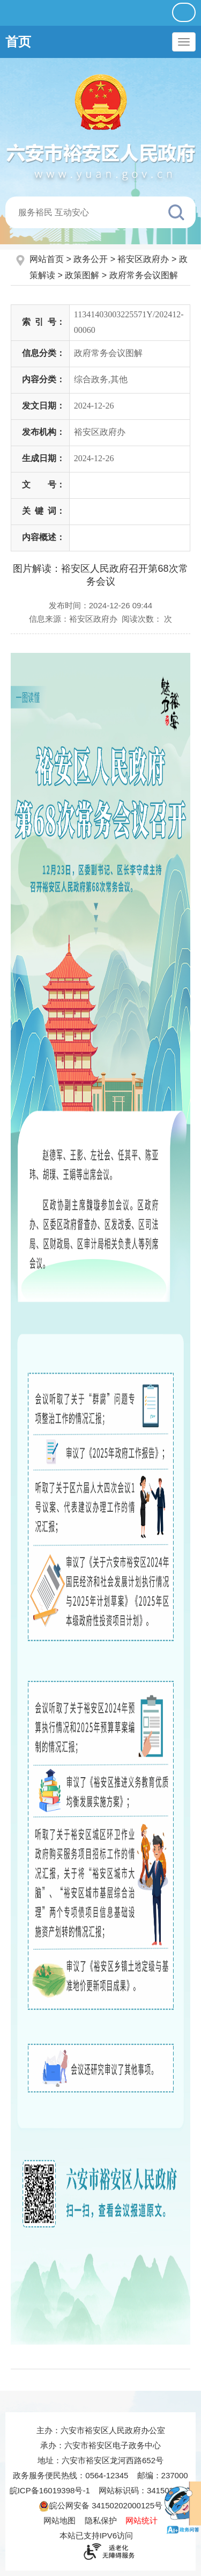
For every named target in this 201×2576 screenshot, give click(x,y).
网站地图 (59, 2520)
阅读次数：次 (147, 618)
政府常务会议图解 (143, 275)
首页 (18, 41)
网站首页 (47, 259)
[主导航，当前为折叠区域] (184, 42)
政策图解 (82, 275)
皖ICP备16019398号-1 (50, 2490)
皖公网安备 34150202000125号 (100, 2505)
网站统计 (141, 2520)
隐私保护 (101, 2520)
